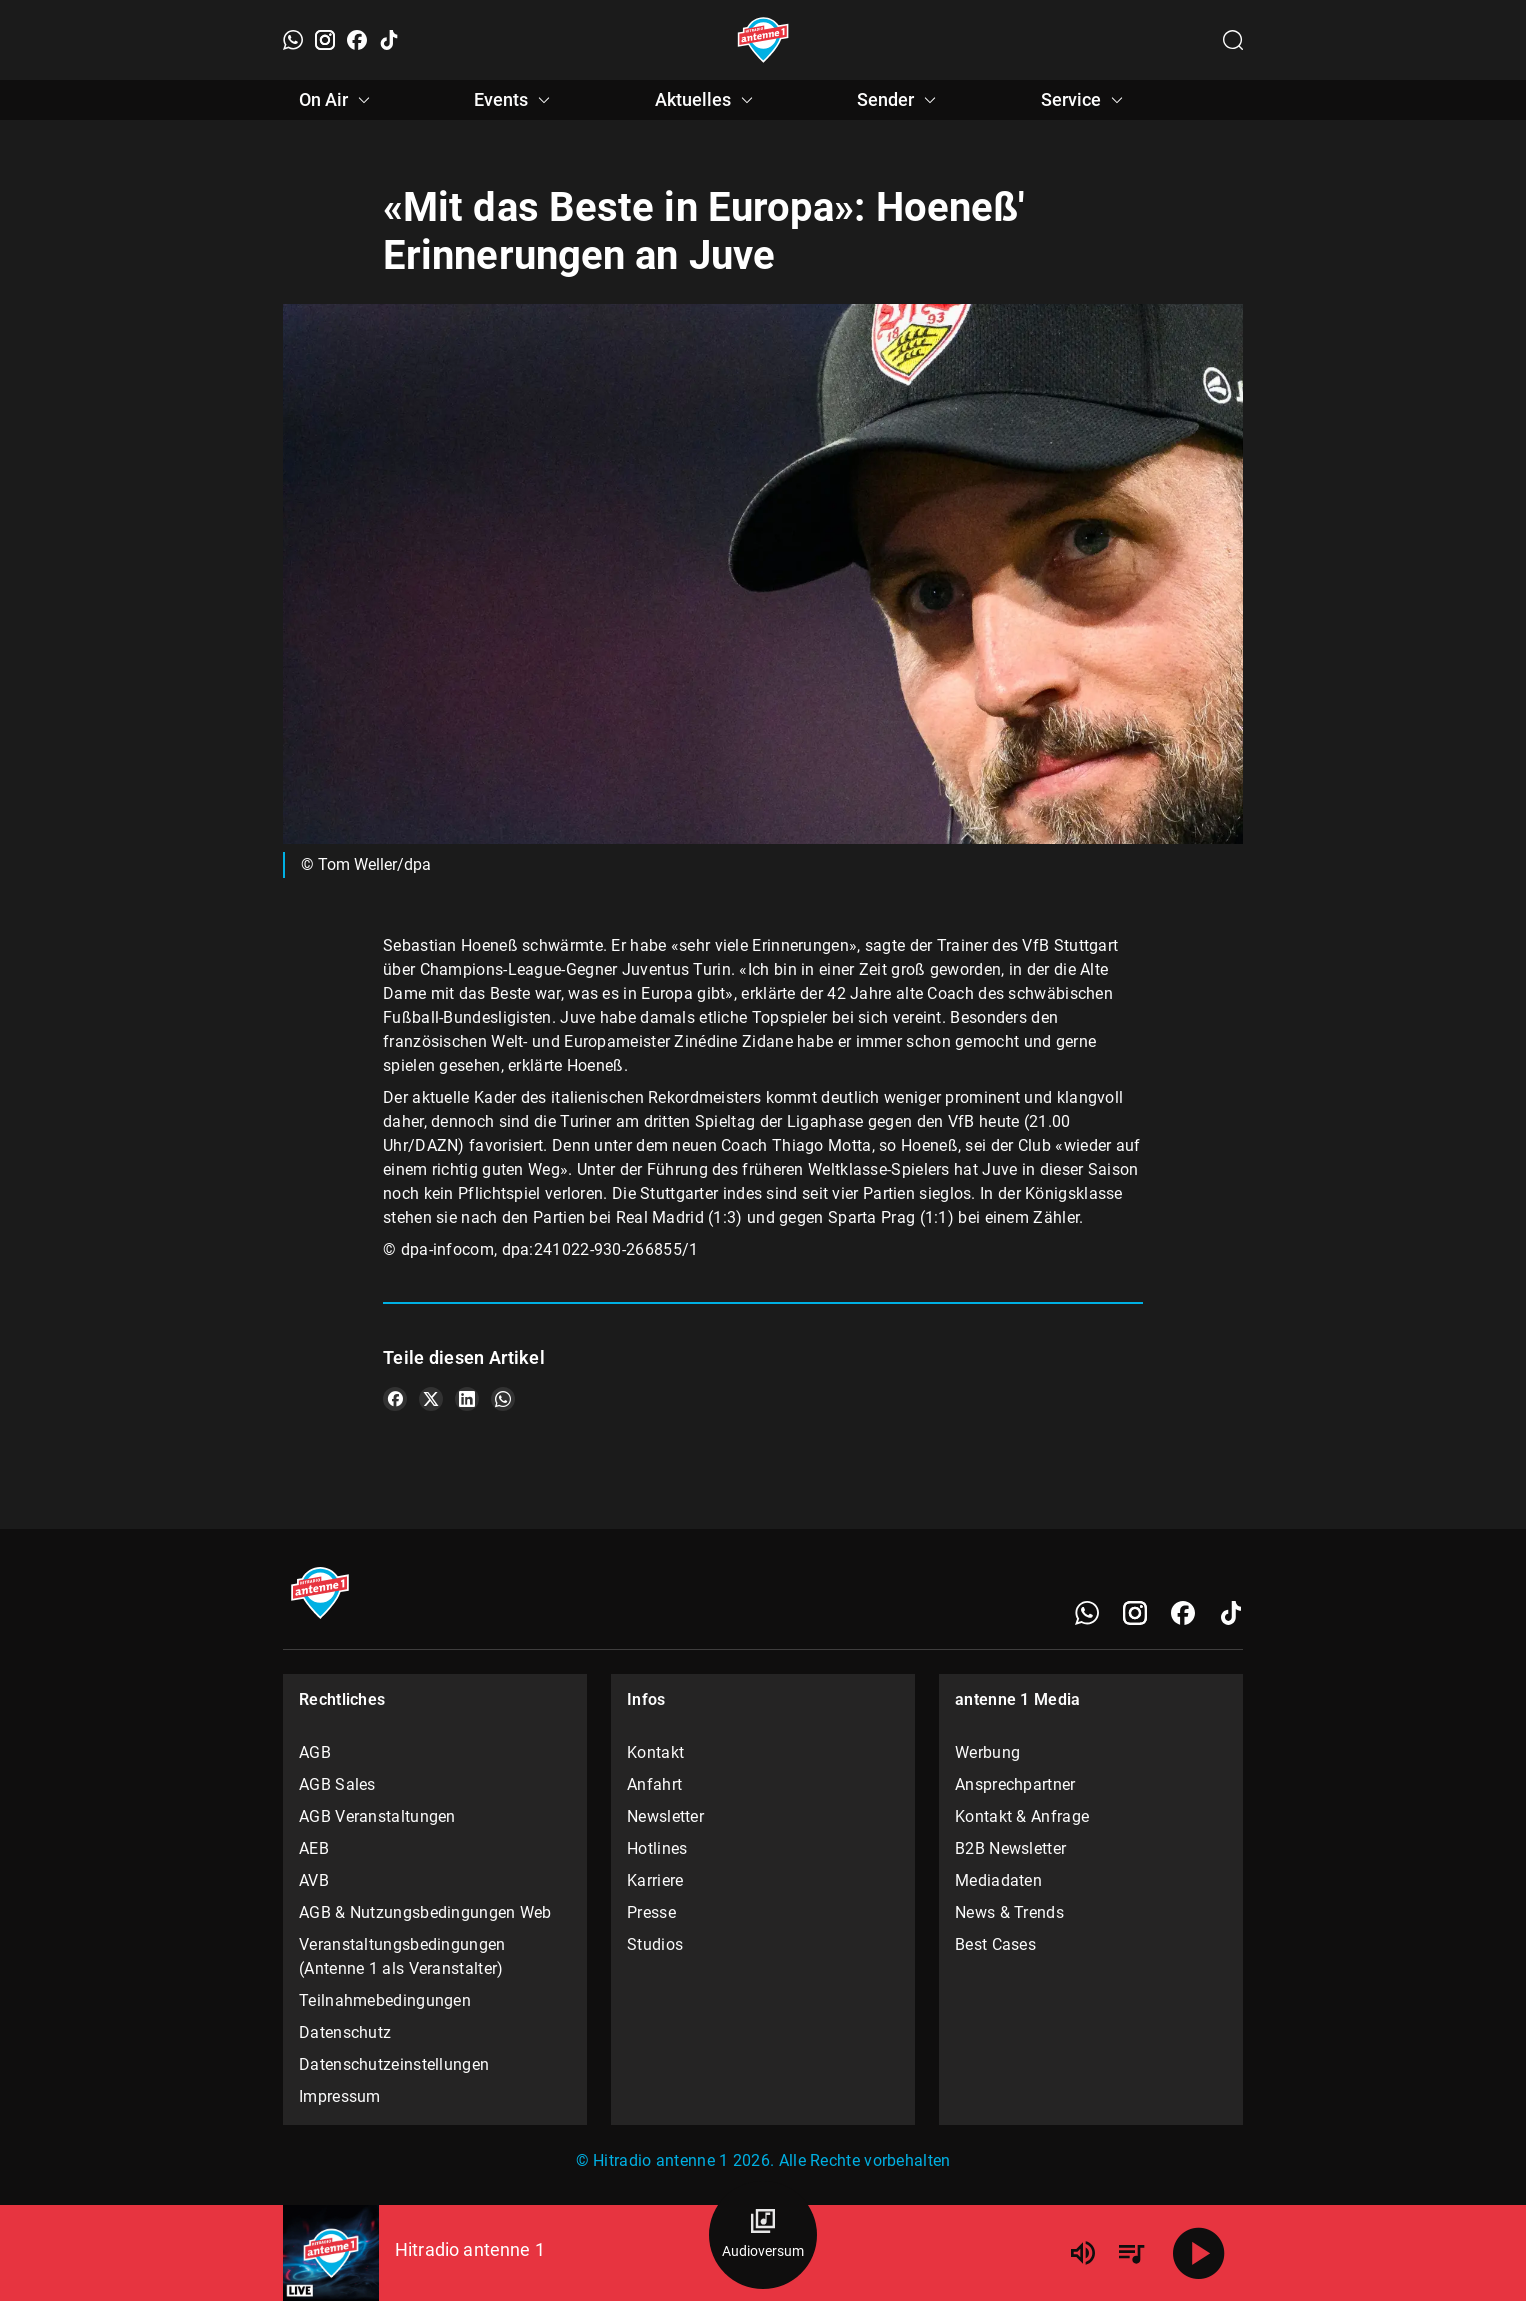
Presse (651, 1912)
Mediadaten (998, 1880)
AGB (315, 1752)
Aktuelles (707, 100)
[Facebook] (357, 40)
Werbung (987, 1752)
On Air (337, 100)
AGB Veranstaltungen (377, 1816)
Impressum (340, 2096)
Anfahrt (654, 1784)
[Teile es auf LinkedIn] (467, 1399)
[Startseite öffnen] (763, 40)
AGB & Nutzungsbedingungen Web (425, 1912)
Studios (655, 1944)
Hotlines (657, 1848)
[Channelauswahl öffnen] (1233, 40)
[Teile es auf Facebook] (395, 1399)
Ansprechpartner (1015, 1784)
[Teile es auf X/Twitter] (431, 1399)
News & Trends (1009, 1912)
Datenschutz (345, 2032)
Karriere (655, 1880)
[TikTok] (389, 40)
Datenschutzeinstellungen (394, 2064)
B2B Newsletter (1010, 1848)
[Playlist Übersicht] (1131, 2253)
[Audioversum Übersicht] (763, 2235)
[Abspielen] (1199, 2253)
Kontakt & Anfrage (1022, 1816)
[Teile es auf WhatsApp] (503, 1399)
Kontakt (655, 1752)
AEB (314, 1848)
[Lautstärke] (1083, 2253)
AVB (314, 1880)
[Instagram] (325, 40)
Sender (899, 100)
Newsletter (665, 1816)
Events (515, 100)
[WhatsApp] (293, 40)
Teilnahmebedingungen (385, 2000)
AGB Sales (337, 1784)
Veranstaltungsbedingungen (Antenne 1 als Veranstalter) (402, 1956)
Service (1085, 100)
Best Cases (995, 1944)
